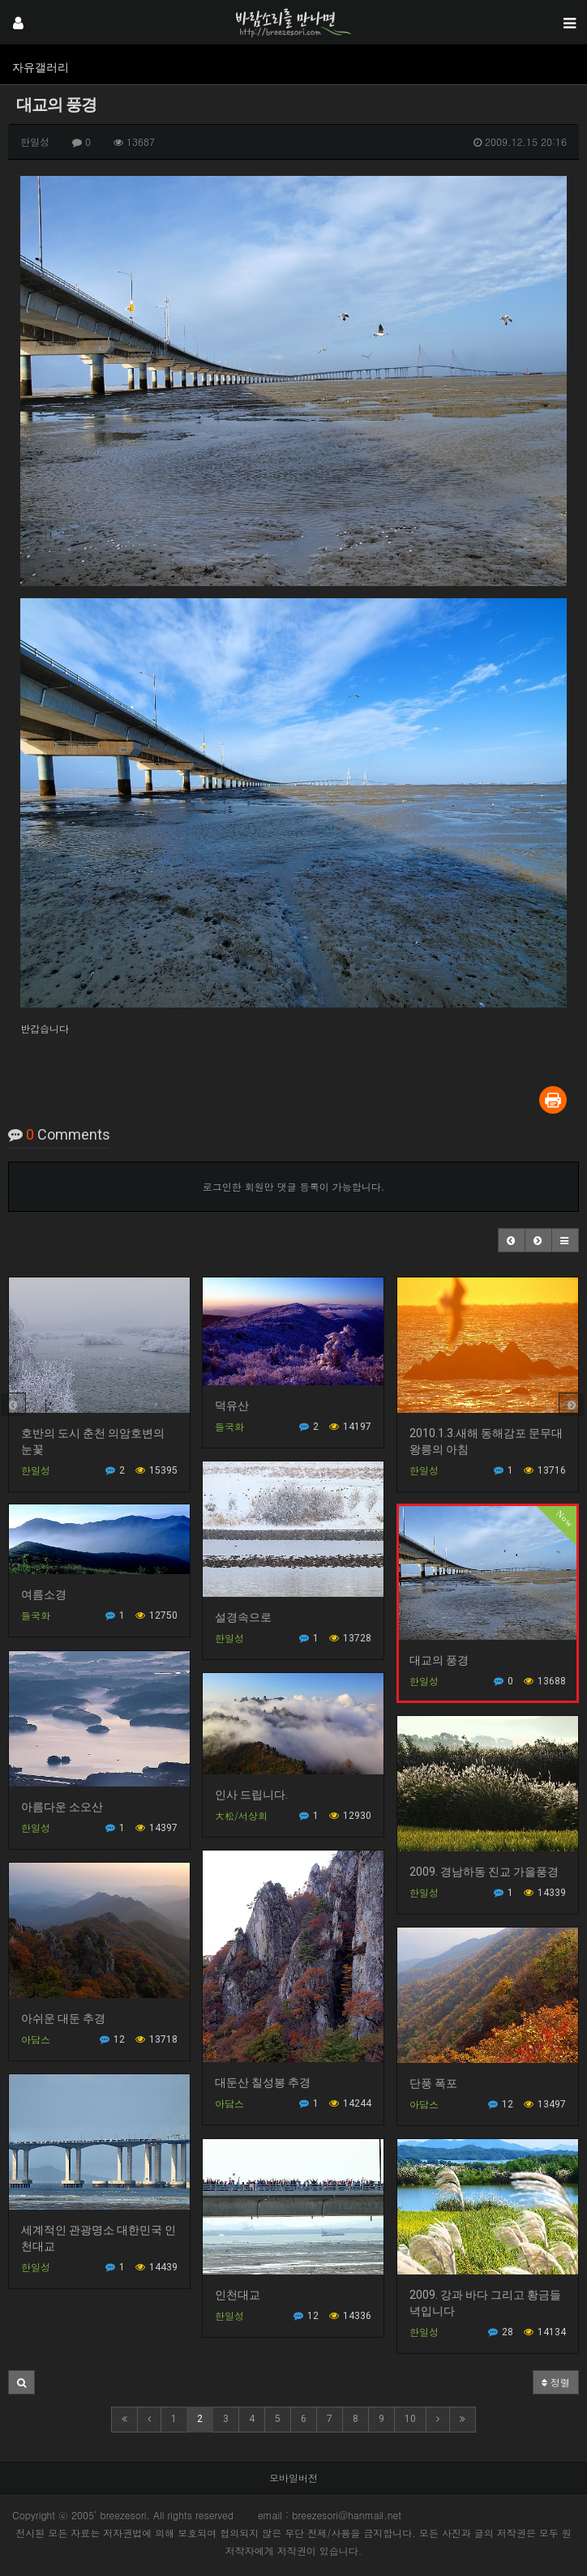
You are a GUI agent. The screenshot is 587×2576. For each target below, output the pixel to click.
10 (410, 2418)
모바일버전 (293, 2477)
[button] (511, 1240)
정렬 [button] (556, 2382)
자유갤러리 (40, 67)
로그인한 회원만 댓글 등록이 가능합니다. (294, 1186)
